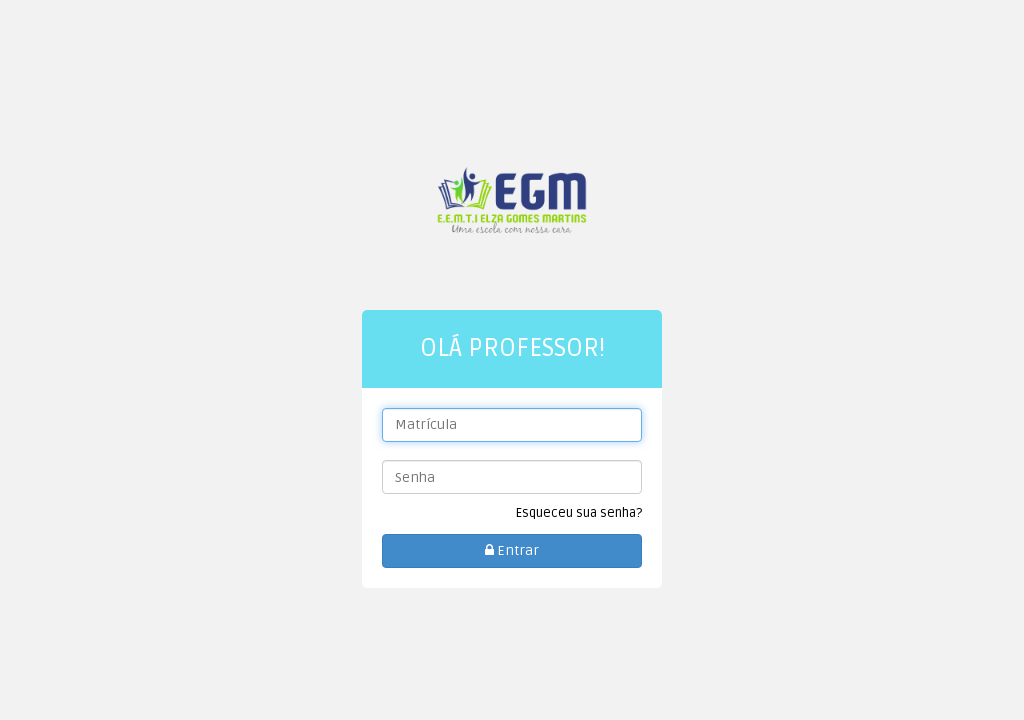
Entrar (512, 550)
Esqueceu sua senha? (579, 513)
